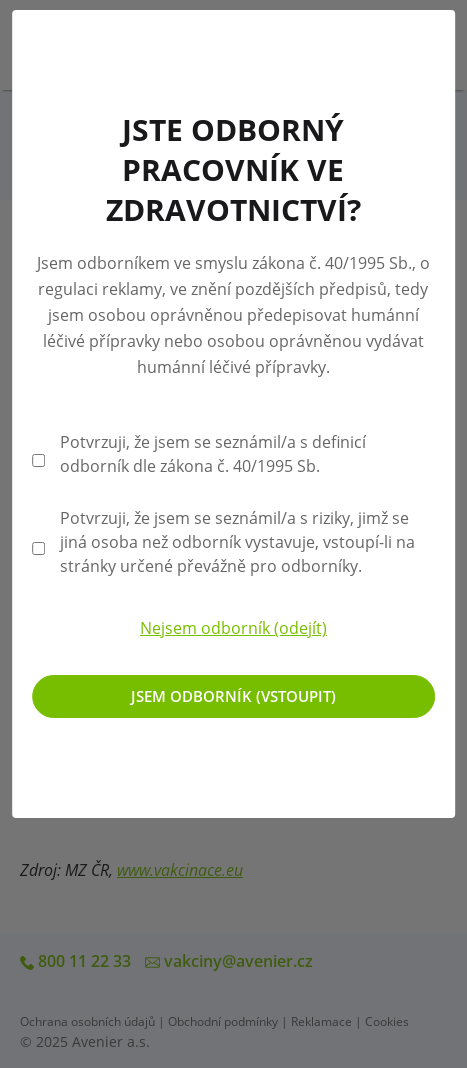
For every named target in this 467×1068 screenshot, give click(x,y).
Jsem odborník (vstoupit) (233, 696)
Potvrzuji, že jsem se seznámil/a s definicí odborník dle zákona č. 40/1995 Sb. (213, 454)
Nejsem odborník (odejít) (233, 628)
